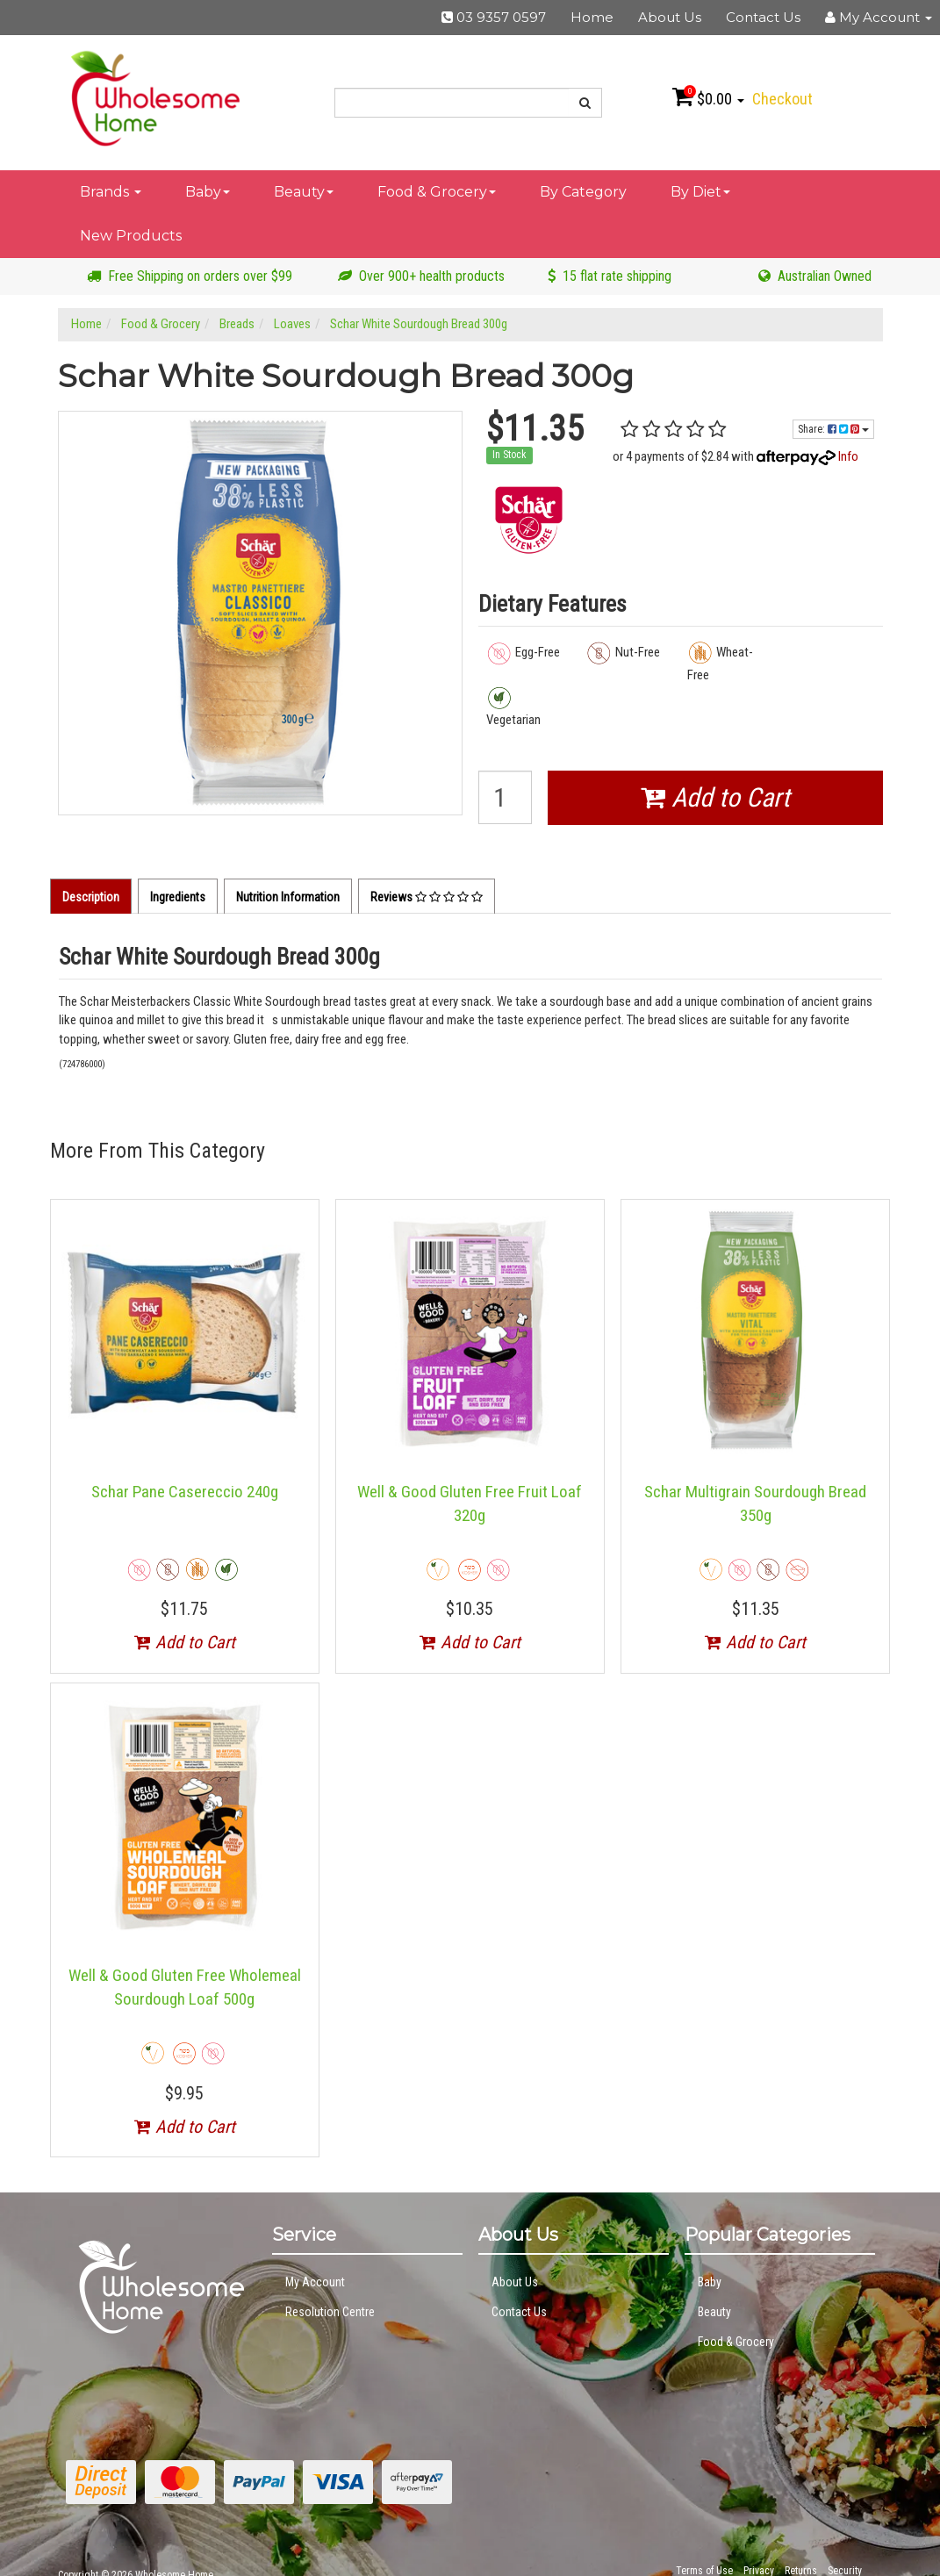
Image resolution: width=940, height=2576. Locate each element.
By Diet (700, 191)
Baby (207, 191)
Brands (110, 191)
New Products (131, 235)
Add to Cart (715, 797)
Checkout (782, 99)
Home (592, 17)
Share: (833, 429)
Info (848, 456)
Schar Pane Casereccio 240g (184, 1492)
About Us (669, 17)
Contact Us (763, 17)
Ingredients (177, 897)
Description (90, 897)
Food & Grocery (436, 191)
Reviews (426, 897)
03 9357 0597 (493, 17)
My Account (315, 2282)
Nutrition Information (288, 897)
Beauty (304, 191)
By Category (583, 191)
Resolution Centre (330, 2312)
